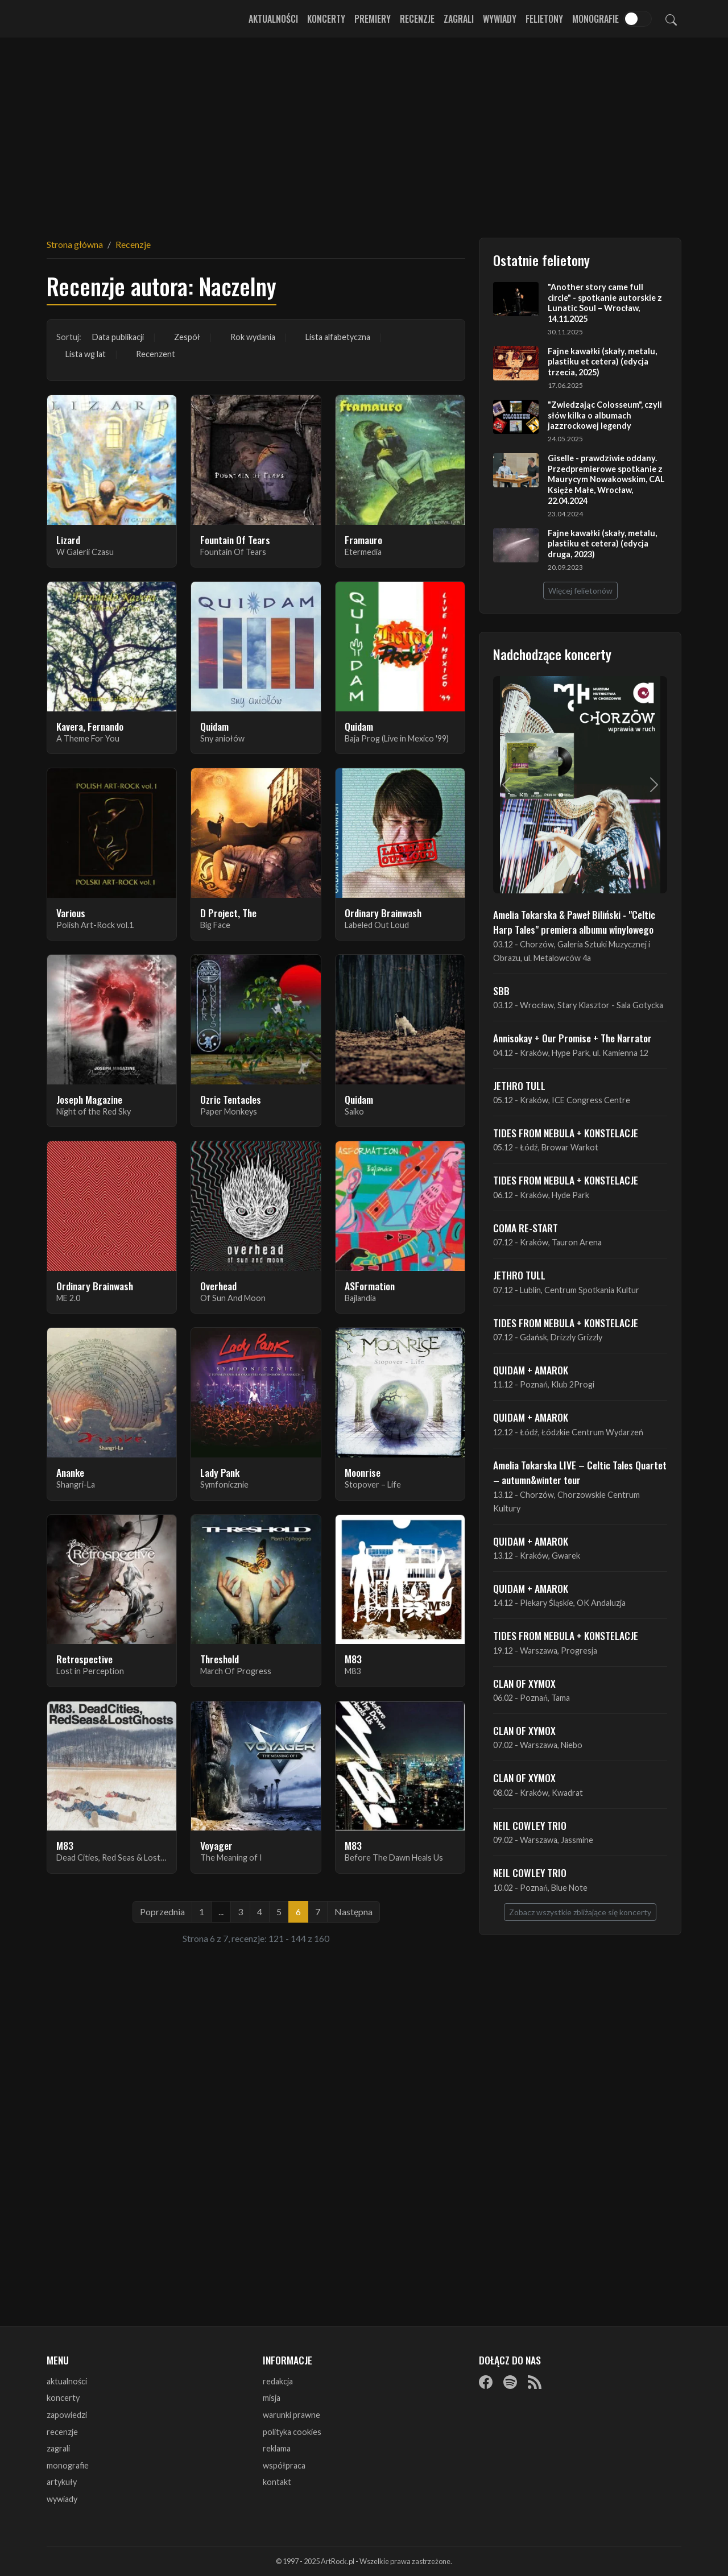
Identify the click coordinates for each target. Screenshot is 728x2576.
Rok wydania (252, 337)
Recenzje (417, 19)
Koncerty (326, 19)
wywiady (62, 2499)
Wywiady (499, 19)
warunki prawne (291, 2415)
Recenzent (155, 354)
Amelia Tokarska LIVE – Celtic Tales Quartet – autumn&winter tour (580, 1472)
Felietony (544, 19)
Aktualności (273, 19)
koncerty (63, 2398)
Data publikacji (118, 337)
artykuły (62, 2482)
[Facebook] (486, 2382)
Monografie (595, 19)
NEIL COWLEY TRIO (529, 1825)
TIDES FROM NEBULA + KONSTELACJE (565, 1132)
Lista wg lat (85, 354)
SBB (501, 990)
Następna (353, 1911)
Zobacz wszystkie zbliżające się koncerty (580, 1912)
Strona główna (75, 244)
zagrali (58, 2448)
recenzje (62, 2432)
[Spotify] (510, 2382)
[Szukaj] (671, 18)
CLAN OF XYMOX (524, 1683)
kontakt (277, 2482)
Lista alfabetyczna (337, 337)
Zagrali (459, 19)
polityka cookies (292, 2432)
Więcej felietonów (580, 590)
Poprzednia (162, 1911)
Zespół (187, 337)
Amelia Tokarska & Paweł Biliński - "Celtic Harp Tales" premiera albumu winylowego (574, 922)
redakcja (278, 2381)
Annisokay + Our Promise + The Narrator (572, 1037)
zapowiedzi (67, 2415)
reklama (277, 2448)
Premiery (372, 19)
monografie (68, 2465)
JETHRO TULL (519, 1085)
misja (271, 2398)
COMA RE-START (525, 1227)
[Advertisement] (364, 130)
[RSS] (534, 2382)
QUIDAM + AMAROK (530, 1369)
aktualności (67, 2381)
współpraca (284, 2465)
